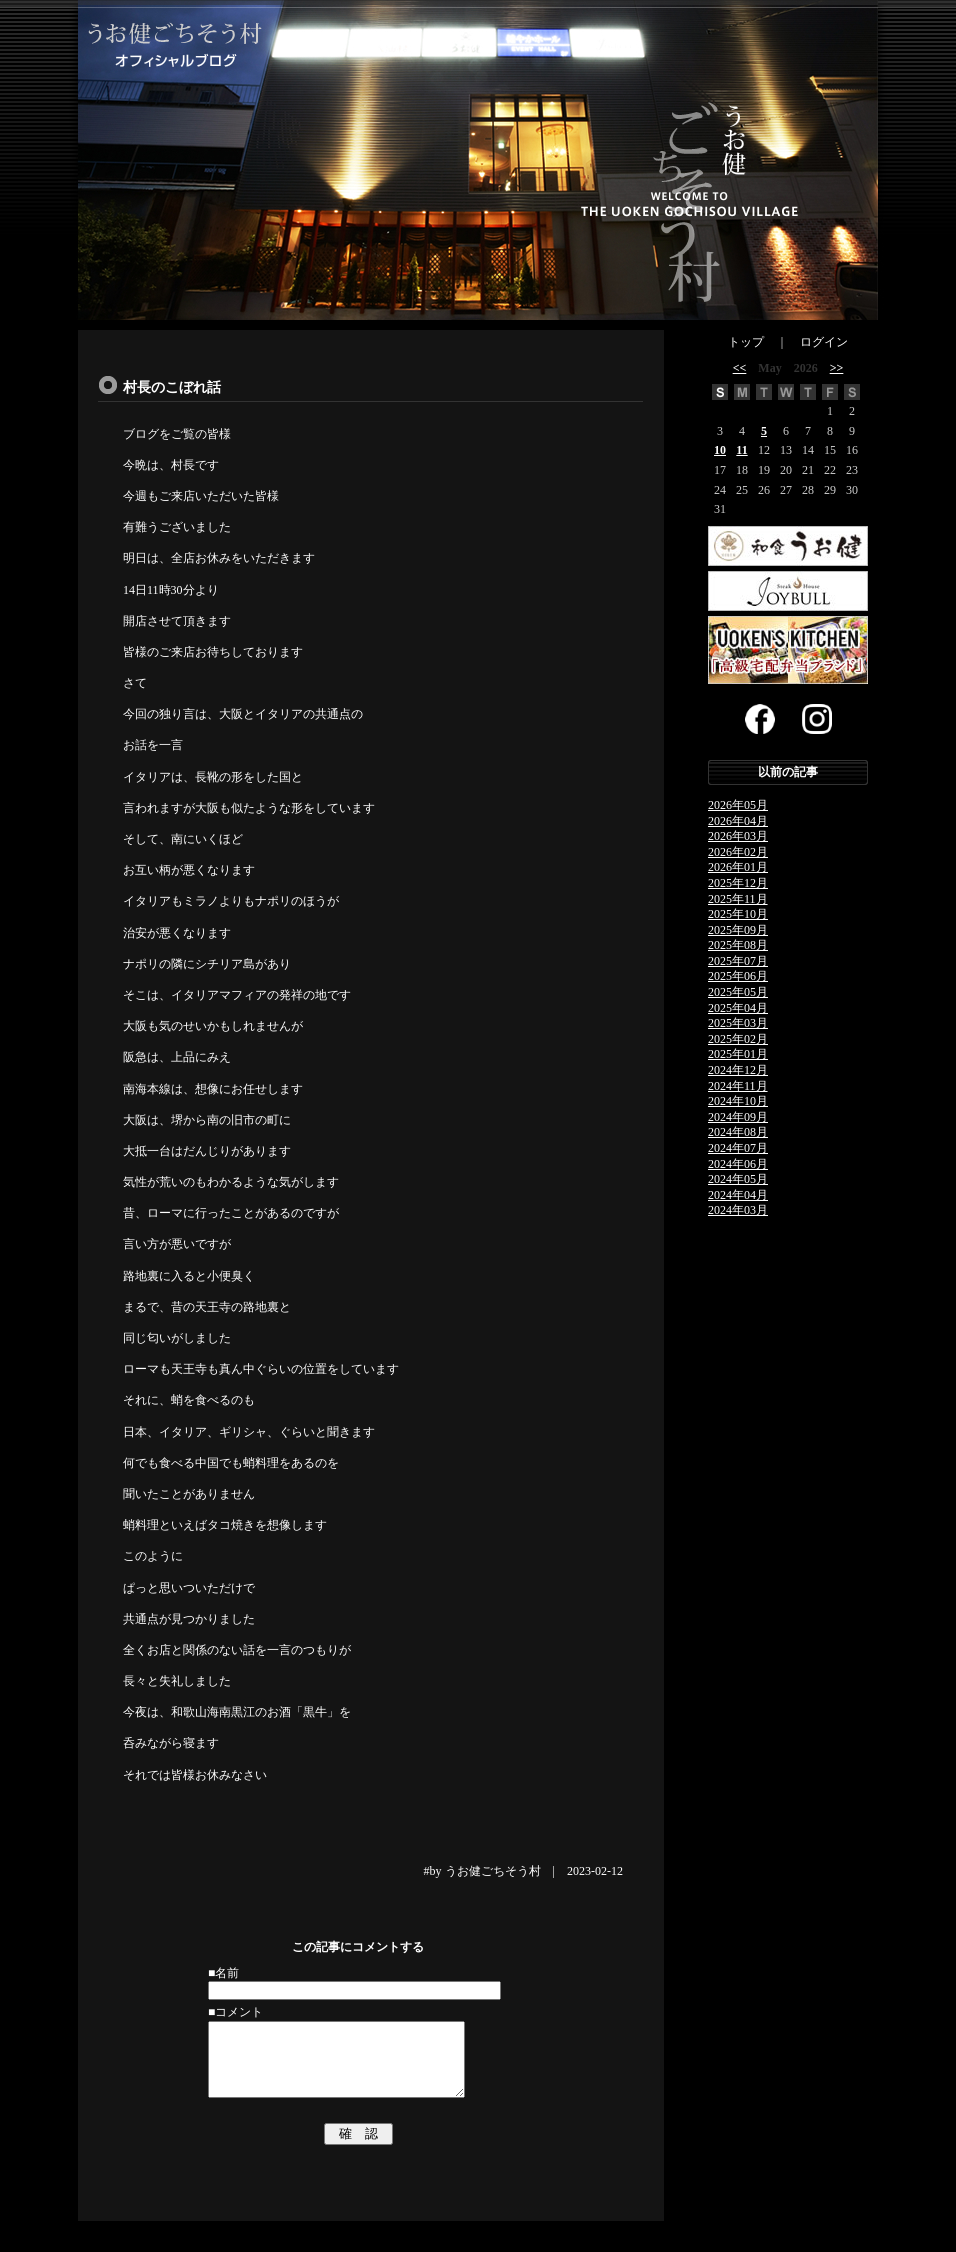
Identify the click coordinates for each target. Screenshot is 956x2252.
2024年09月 (738, 1117)
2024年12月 (738, 1070)
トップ (746, 342)
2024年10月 (738, 1101)
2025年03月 (738, 1023)
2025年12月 (738, 883)
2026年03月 (738, 836)
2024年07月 (738, 1148)
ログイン (824, 342)
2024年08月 (738, 1132)
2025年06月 (738, 976)
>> (837, 368)
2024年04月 (738, 1195)
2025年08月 (738, 945)
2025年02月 (738, 1039)
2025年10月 (738, 914)
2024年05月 (738, 1179)
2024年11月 (738, 1086)
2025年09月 (738, 930)
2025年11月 (738, 899)
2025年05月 (738, 992)
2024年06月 (738, 1164)
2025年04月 (738, 1008)
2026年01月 (738, 867)
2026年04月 (738, 821)
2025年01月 (738, 1054)
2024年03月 (738, 1210)
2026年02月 (738, 852)
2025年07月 (738, 961)
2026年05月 (738, 805)
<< (740, 368)
